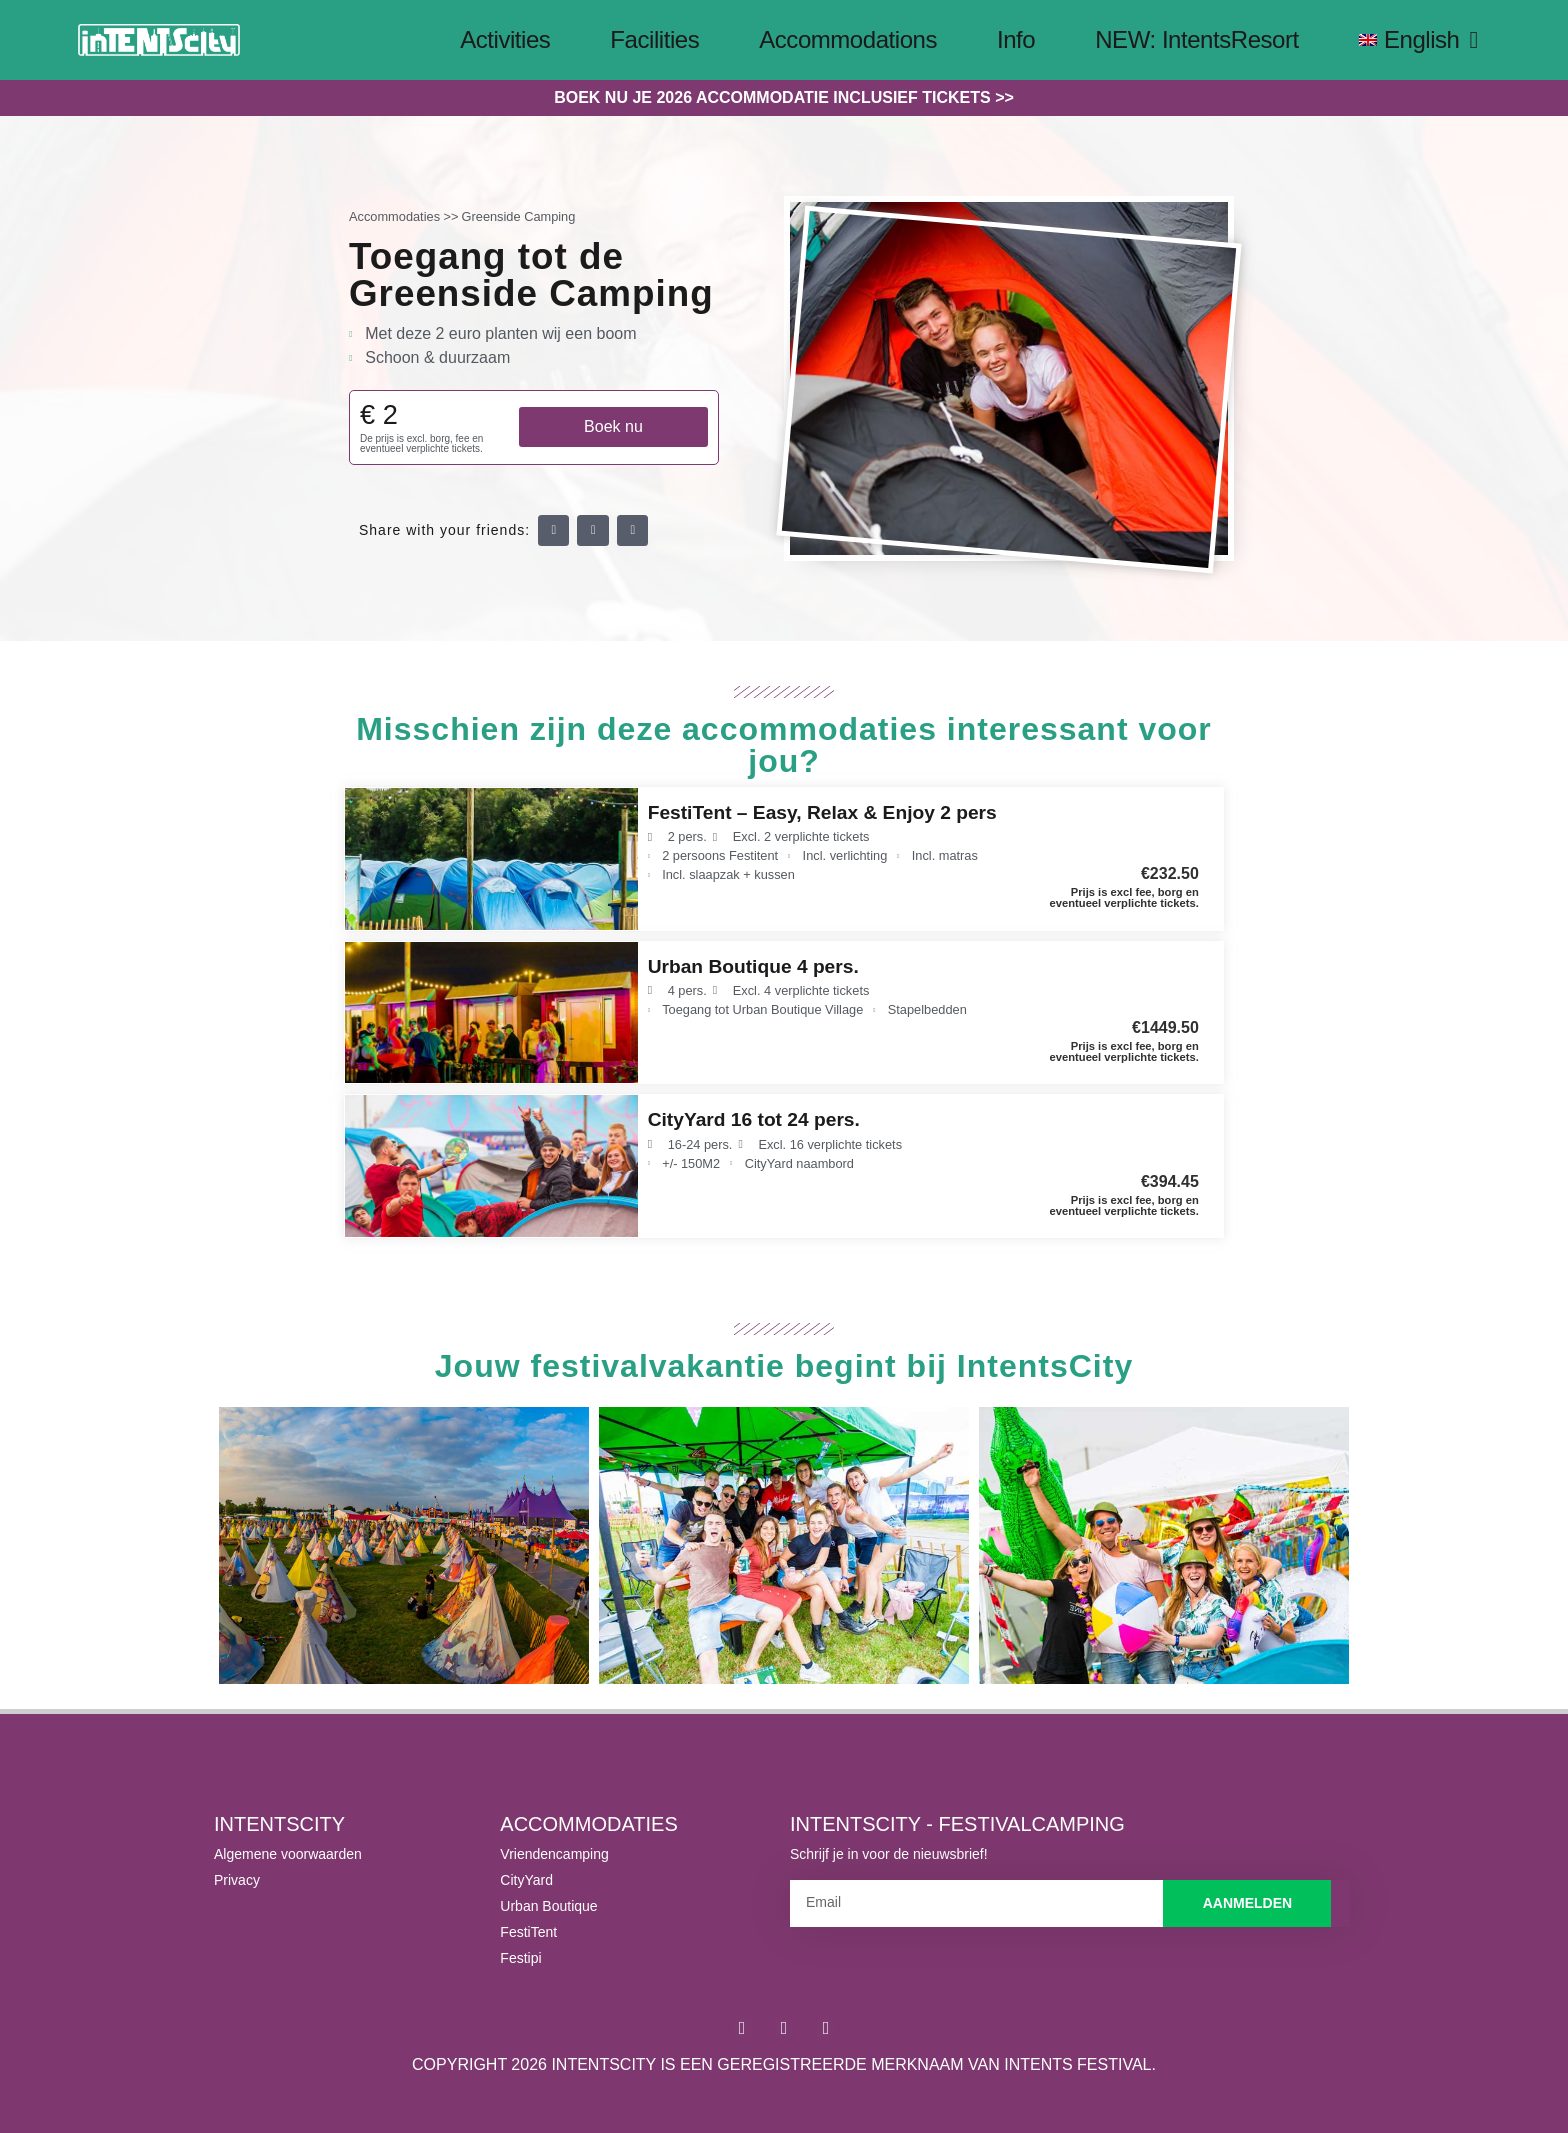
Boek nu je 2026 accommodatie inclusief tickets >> (784, 97)
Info (1016, 39)
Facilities (654, 39)
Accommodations (848, 39)
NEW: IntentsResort (1197, 39)
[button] (554, 531)
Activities (505, 39)
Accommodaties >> (404, 216)
